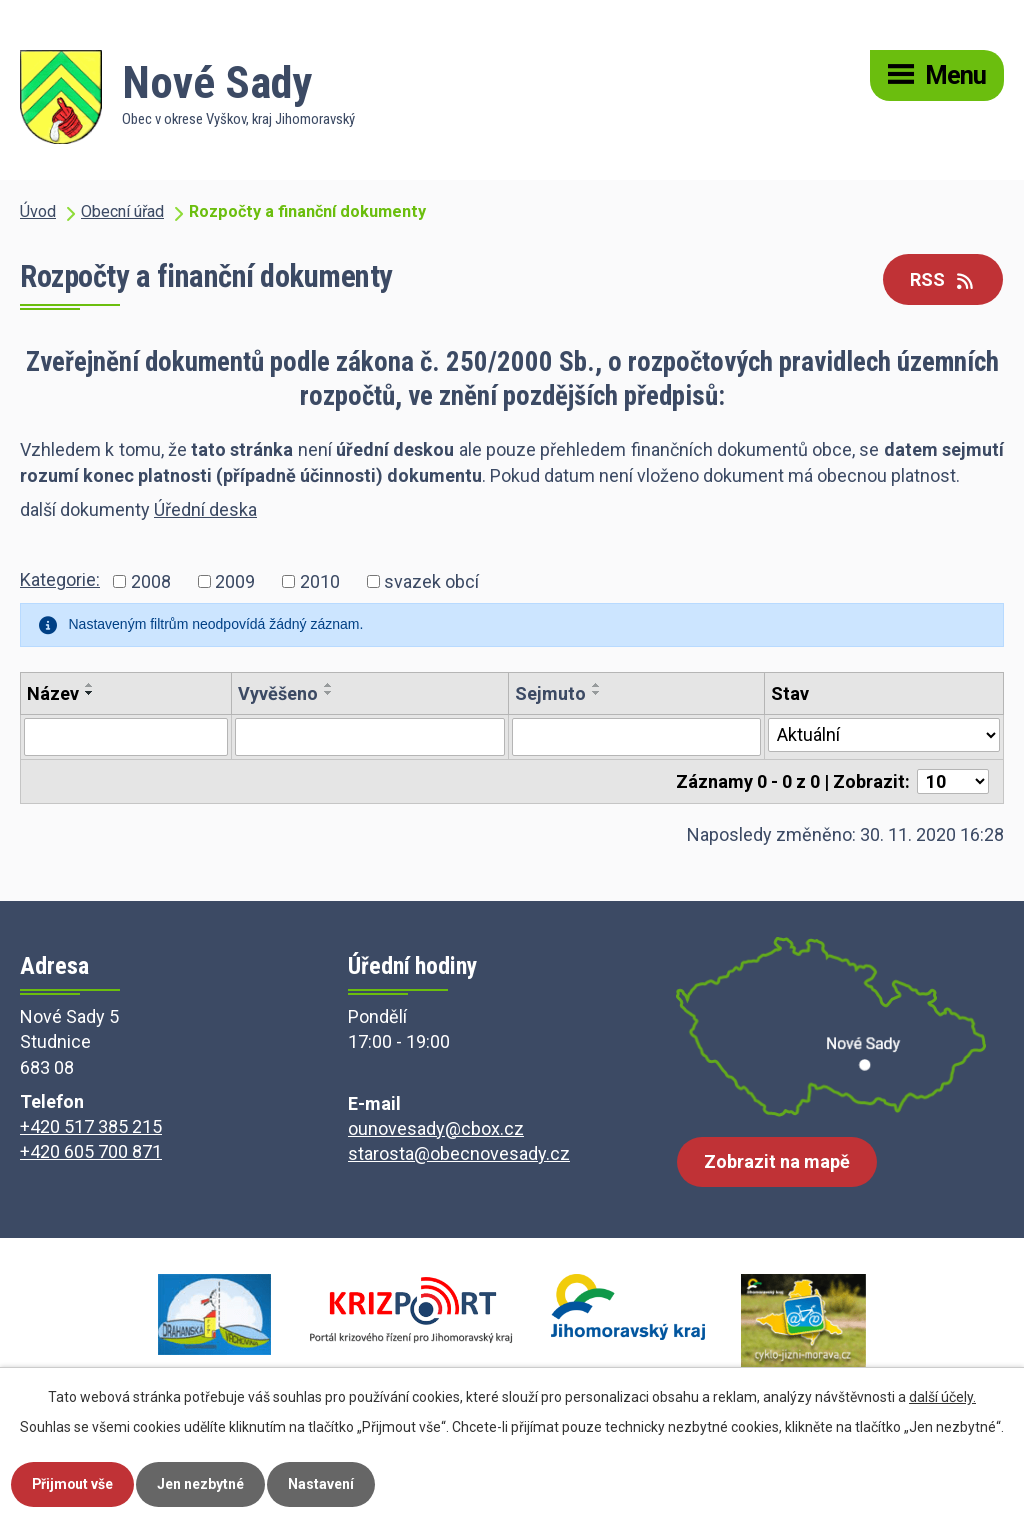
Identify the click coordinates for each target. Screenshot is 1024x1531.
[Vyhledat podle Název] (126, 737)
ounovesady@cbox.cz (436, 1128)
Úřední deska (205, 509)
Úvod (38, 211)
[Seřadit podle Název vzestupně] (90, 685)
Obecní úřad (122, 211)
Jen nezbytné (202, 1484)
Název (53, 693)
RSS (943, 279)
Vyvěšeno (278, 693)
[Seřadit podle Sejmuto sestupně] (597, 693)
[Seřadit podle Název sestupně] (90, 693)
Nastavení (323, 1484)
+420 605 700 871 (91, 1151)
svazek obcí (431, 581)
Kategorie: (60, 579)
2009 (235, 581)
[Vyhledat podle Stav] (884, 735)
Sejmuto (550, 693)
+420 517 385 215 (91, 1126)
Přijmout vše (73, 1484)
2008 (151, 581)
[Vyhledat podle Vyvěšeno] (370, 737)
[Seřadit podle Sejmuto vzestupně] (597, 685)
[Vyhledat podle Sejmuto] (636, 737)
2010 (320, 581)
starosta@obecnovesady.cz (459, 1153)
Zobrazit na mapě (777, 1162)
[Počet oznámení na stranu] (953, 781)
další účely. (942, 1397)
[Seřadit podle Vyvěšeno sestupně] (329, 693)
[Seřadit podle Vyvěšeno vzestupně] (329, 685)
